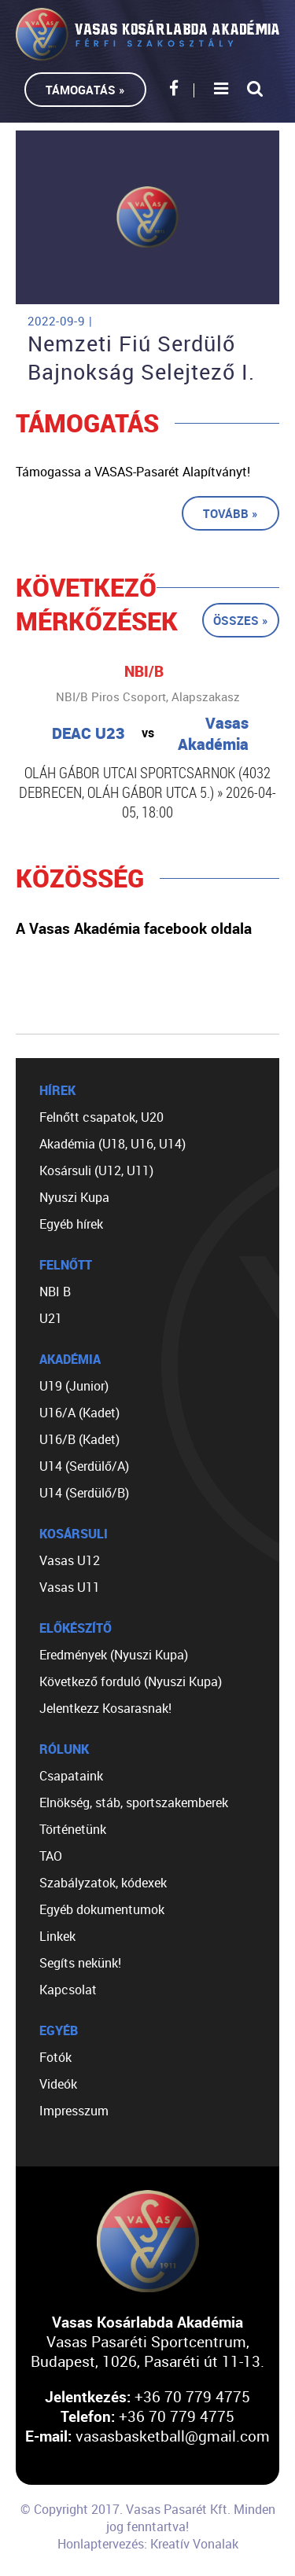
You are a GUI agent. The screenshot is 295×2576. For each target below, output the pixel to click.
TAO (50, 1856)
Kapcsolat (68, 1989)
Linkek (57, 1936)
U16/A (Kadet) (79, 1412)
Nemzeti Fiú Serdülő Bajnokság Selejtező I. (141, 357)
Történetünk (72, 1829)
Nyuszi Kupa (74, 1197)
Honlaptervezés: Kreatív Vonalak (147, 2543)
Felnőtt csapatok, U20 (101, 1117)
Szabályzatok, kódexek (103, 1882)
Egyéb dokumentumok (101, 1909)
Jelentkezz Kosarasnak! (105, 1708)
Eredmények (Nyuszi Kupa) (113, 1654)
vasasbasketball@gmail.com (173, 2436)
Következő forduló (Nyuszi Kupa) (130, 1681)
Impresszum (74, 2110)
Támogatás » (85, 89)
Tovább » (230, 513)
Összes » (240, 620)
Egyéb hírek (71, 1224)
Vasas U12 (69, 1560)
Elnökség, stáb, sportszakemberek (133, 1802)
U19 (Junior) (74, 1386)
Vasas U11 (69, 1587)
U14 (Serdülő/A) (84, 1466)
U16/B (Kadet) (79, 1439)
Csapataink (71, 1775)
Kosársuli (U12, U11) (96, 1170)
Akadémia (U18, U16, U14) (112, 1143)
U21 (50, 1318)
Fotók (55, 2057)
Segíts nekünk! (80, 1963)
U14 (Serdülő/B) (84, 1492)
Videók (58, 2084)
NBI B (55, 1291)
